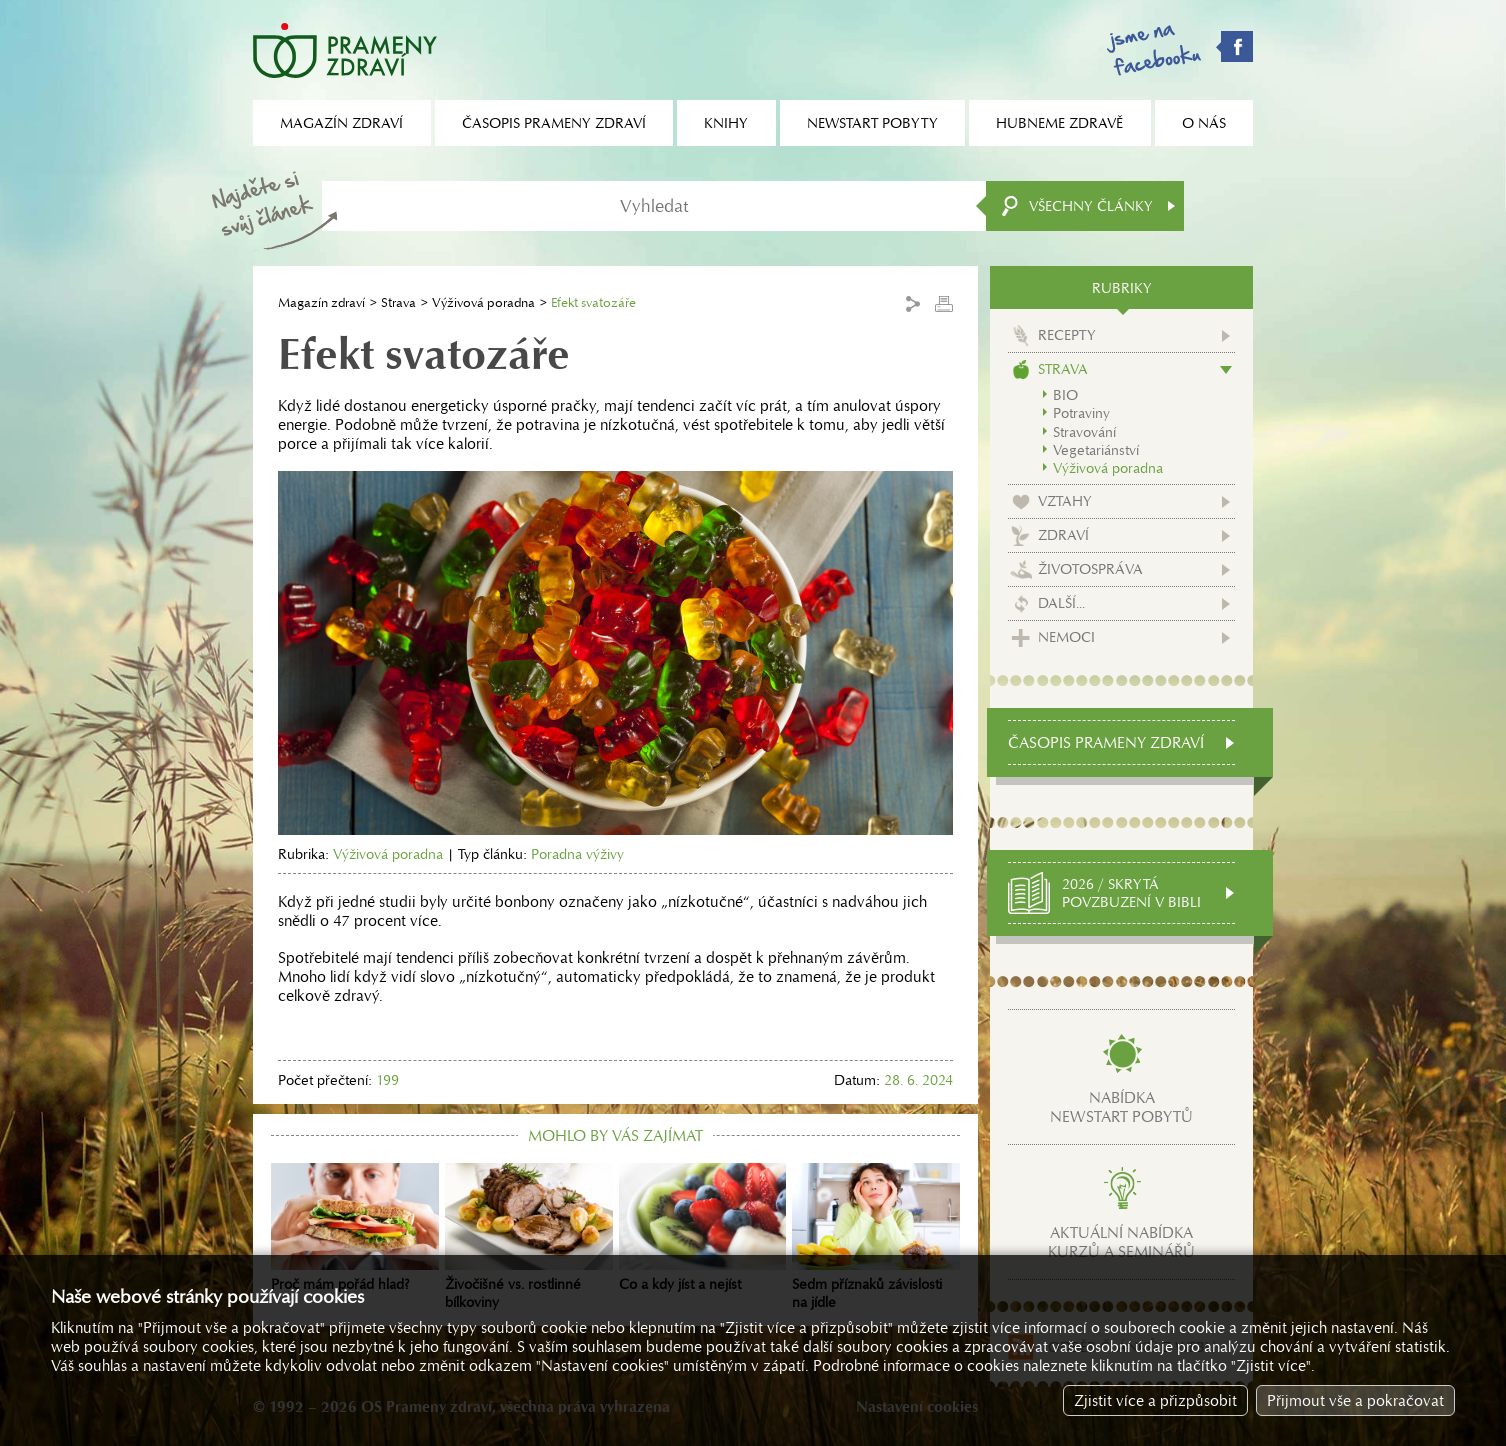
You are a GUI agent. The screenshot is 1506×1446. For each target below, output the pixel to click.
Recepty (1067, 335)
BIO (1065, 395)
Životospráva (1090, 569)
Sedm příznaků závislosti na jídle (876, 1237)
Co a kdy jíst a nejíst (703, 1228)
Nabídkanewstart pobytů (1121, 1107)
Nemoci (1066, 637)
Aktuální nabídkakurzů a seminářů (1121, 1242)
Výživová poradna (483, 302)
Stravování (1084, 432)
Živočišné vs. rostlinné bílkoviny (529, 1237)
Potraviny (1081, 413)
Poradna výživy (577, 854)
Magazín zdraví (321, 302)
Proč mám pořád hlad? (355, 1228)
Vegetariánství (1096, 450)
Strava (398, 302)
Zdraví (1063, 535)
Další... (1061, 603)
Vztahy (1065, 501)
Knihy (726, 123)
